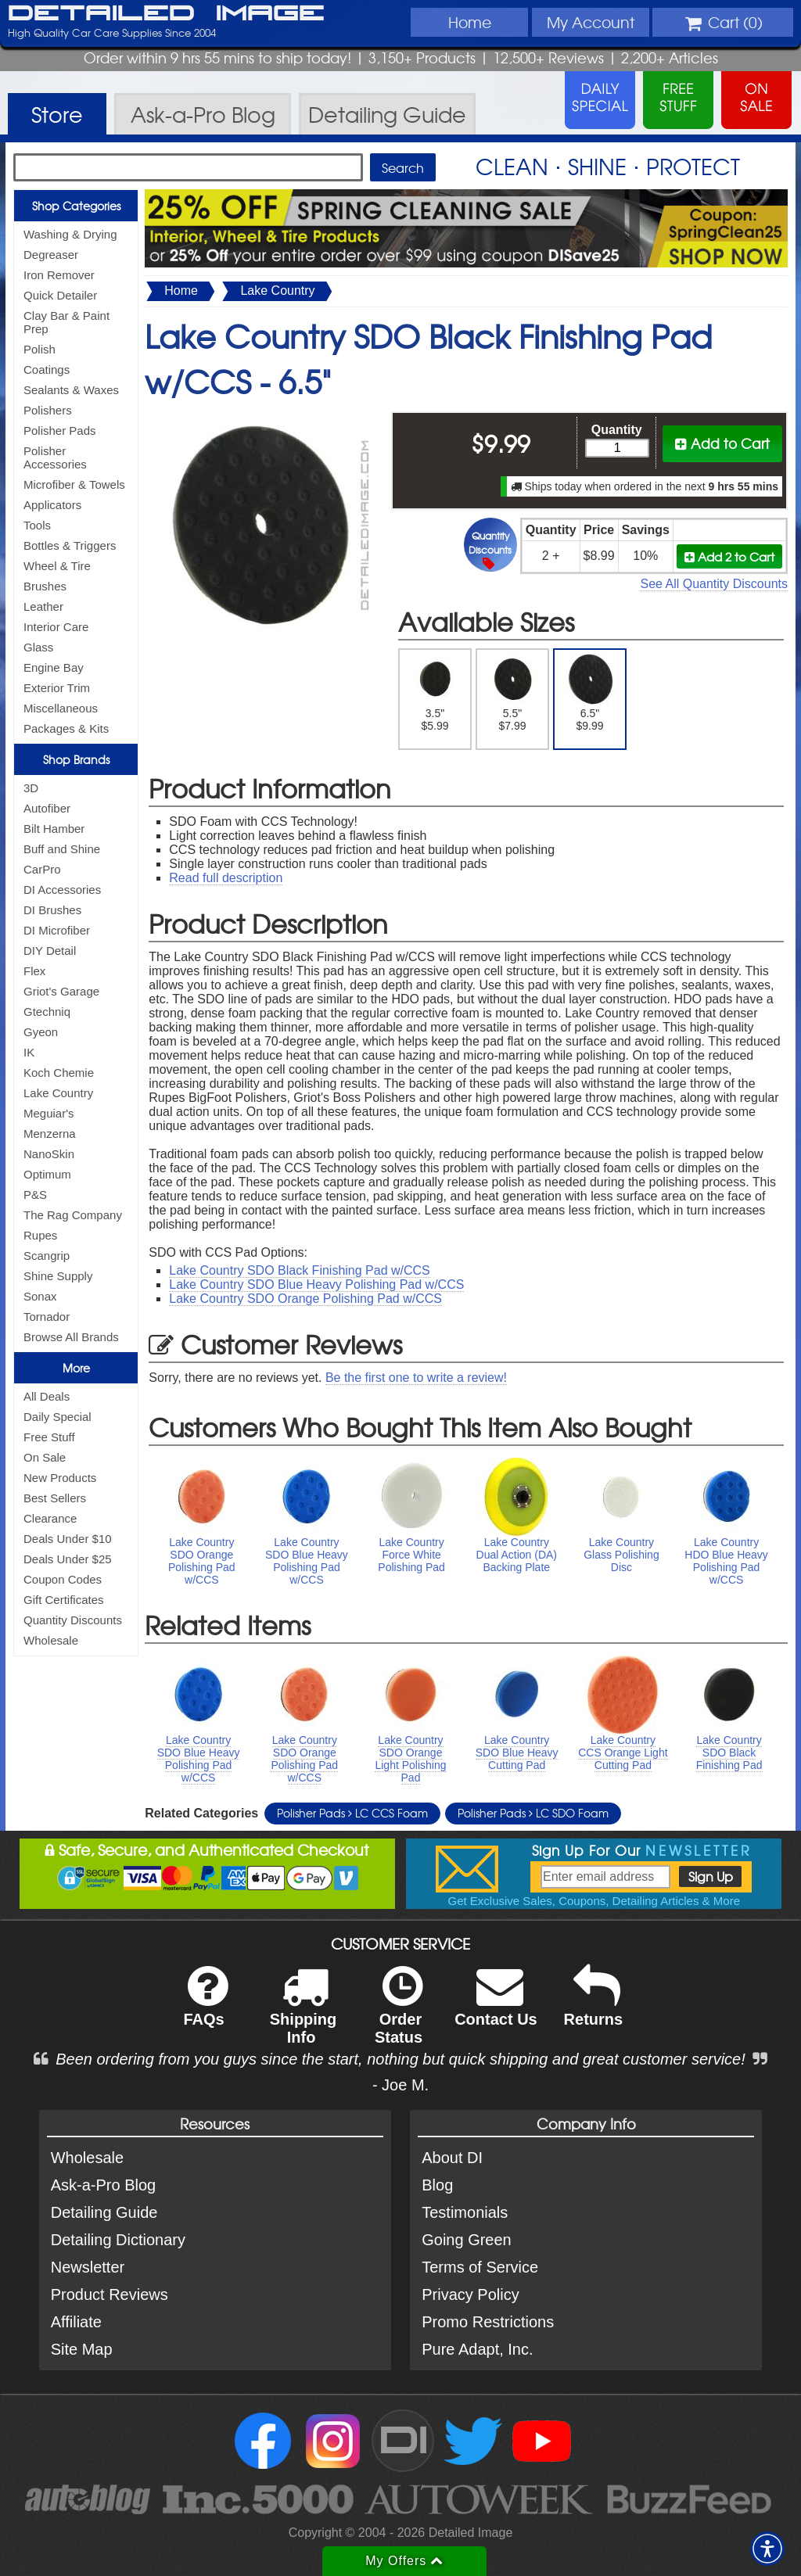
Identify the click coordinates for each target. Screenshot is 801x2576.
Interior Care (55, 626)
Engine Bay (53, 667)
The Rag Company (72, 1215)
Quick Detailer (60, 295)
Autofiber (46, 808)
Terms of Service (480, 2267)
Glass (38, 647)
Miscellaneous (60, 708)
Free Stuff (49, 1437)
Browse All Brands (71, 1337)
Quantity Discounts (72, 1620)
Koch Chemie (58, 1072)
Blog (437, 2185)
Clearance (50, 1518)
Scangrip (46, 1255)
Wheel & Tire (57, 565)
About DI (452, 2157)
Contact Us (495, 2006)
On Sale (44, 1457)
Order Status (398, 2015)
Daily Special (57, 1416)
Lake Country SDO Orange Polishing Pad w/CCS (305, 1298)
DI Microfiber (56, 930)
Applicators (52, 504)
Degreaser (50, 254)
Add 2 (729, 556)
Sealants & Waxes (71, 389)
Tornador (46, 1316)
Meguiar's (48, 1113)
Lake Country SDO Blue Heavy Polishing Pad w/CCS (316, 1284)
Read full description (225, 877)
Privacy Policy (470, 2294)
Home (469, 22)
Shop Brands (76, 759)
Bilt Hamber (53, 828)
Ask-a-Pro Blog (103, 2185)
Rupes (40, 1235)
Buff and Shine (61, 849)
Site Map (82, 2349)
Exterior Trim (56, 687)
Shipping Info (303, 2015)
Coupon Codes (62, 1579)
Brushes (44, 586)
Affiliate (76, 2321)
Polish (39, 349)
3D (30, 788)
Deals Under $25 (67, 1559)
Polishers (47, 410)
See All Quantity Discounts (714, 583)
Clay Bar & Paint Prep (66, 322)
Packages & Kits (66, 728)
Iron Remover (59, 275)
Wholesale (50, 1640)
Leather (43, 606)
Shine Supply (57, 1276)
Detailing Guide (104, 2212)
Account (590, 22)
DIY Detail (49, 950)
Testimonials (465, 2212)
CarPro (42, 869)
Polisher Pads (59, 430)
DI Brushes (52, 910)
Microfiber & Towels (74, 484)
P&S (35, 1194)
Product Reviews (109, 2294)
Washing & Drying (70, 234)
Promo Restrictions (488, 2321)
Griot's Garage (61, 991)
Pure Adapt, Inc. (477, 2349)
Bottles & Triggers (69, 545)
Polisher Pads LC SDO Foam (533, 1813)
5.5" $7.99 (512, 693)
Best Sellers (54, 1498)
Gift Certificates (63, 1599)
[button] (767, 2548)
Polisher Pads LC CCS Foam (352, 1813)
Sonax (40, 1296)
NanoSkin (48, 1154)
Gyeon (40, 1032)
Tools (37, 525)
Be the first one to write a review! (416, 1377)
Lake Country (58, 1093)
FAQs (205, 2006)
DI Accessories (62, 889)
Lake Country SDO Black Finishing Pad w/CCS (299, 1270)
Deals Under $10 (67, 1538)
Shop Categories (76, 205)
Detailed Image (166, 14)
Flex (34, 971)
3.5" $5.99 (435, 693)
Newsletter (87, 2267)
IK (28, 1052)
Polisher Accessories (55, 457)
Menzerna (49, 1133)
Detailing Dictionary (118, 2239)
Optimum (47, 1174)
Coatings (46, 369)
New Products (59, 1477)
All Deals (46, 1396)
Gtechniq (46, 1011)
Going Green (467, 2239)
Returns (593, 2006)
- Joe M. (400, 2084)
